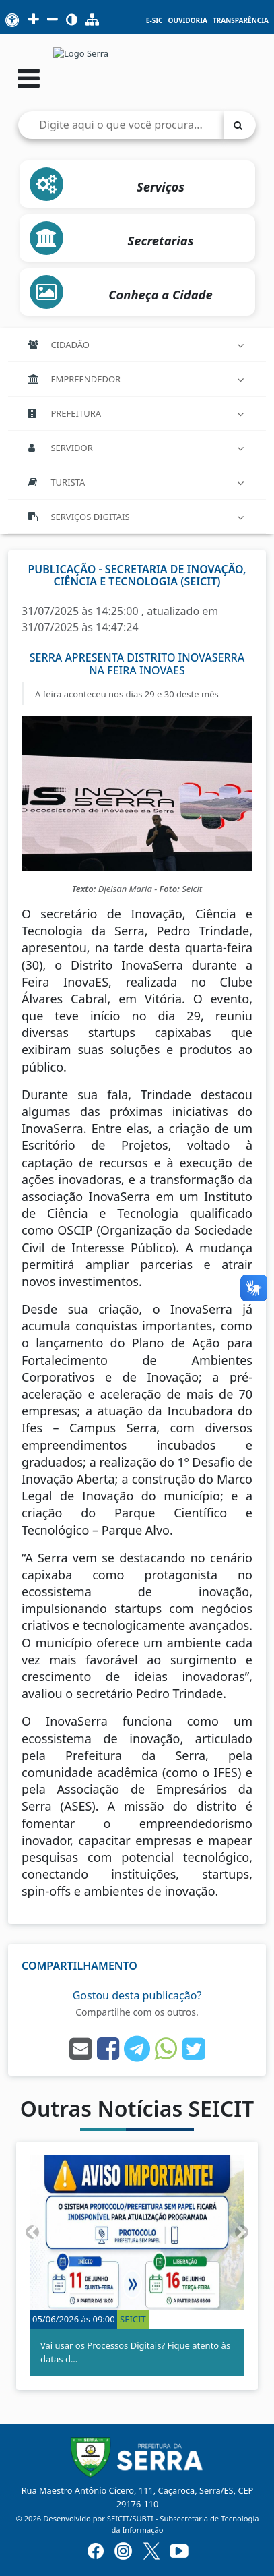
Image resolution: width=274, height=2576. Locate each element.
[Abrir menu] (28, 78)
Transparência (241, 20)
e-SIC (154, 20)
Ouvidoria (187, 20)
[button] (32, 2232)
